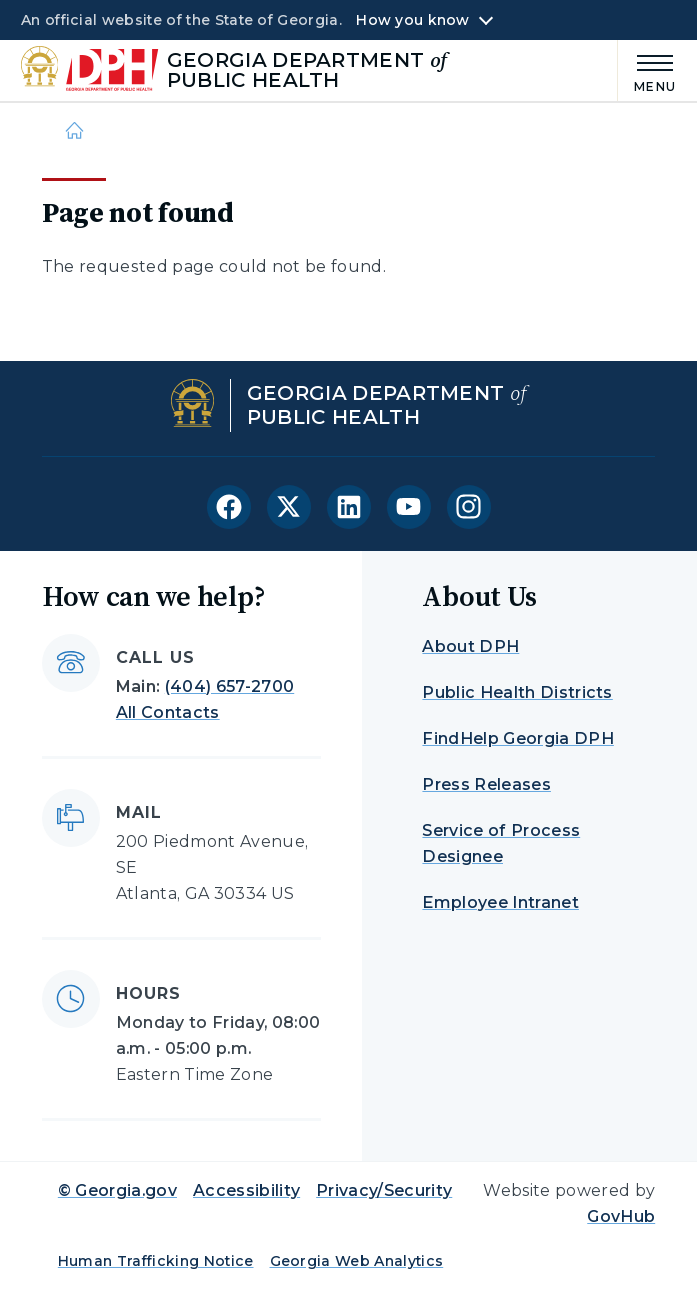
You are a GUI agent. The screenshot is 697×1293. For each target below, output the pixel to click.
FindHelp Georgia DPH (517, 738)
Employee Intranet (500, 902)
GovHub (621, 1216)
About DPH (470, 646)
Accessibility (246, 1190)
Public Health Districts (517, 692)
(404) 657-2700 (229, 686)
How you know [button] (412, 20)
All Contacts (168, 712)
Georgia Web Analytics (357, 1261)
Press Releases (486, 784)
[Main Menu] (647, 70)
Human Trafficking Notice (156, 1261)
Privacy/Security (384, 1190)
